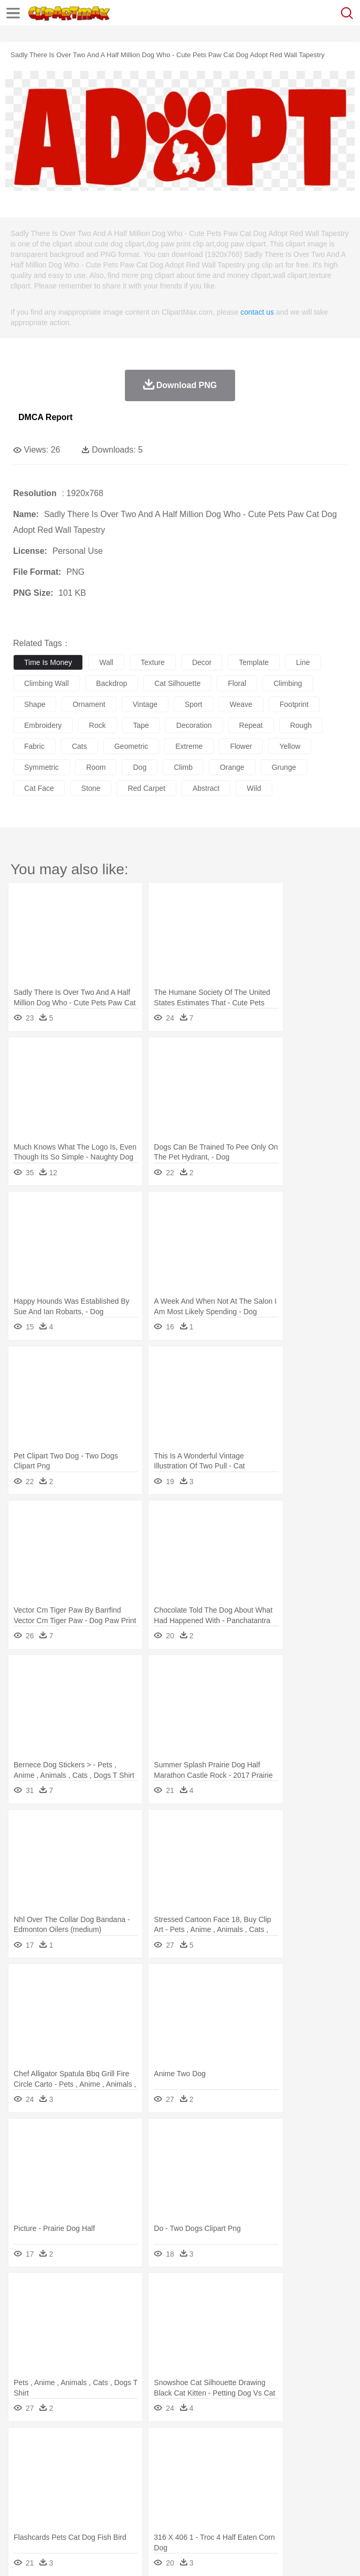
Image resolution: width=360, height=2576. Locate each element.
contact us (257, 312)
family (119, 2477)
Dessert (104, 2509)
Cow (184, 2461)
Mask (51, 2477)
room (95, 767)
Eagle (246, 2461)
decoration (194, 725)
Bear (68, 2461)
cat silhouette (177, 683)
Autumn (78, 2446)
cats (79, 746)
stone (91, 788)
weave (240, 704)
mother (145, 2477)
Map (298, 2493)
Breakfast (51, 2509)
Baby (74, 2477)
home (310, 2477)
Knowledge (327, 2493)
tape (141, 725)
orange (232, 767)
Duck (224, 2461)
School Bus (269, 2493)
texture (153, 662)
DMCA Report (45, 417)
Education (232, 2493)
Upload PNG (195, 2555)
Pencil (201, 2493)
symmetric (41, 767)
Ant (49, 2461)
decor (201, 662)
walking (283, 2477)
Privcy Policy (84, 2555)
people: (23, 2477)
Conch (160, 2446)
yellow (289, 746)
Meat (207, 2509)
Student (55, 2493)
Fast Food (159, 2509)
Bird (87, 2461)
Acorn (52, 2446)
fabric (34, 746)
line (303, 662)
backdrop (111, 683)
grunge (284, 767)
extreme (189, 746)
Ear (239, 2477)
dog (139, 767)
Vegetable (301, 2509)
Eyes (258, 2477)
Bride (95, 2477)
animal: (23, 2461)
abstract (206, 788)
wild (254, 788)
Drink (130, 2509)
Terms (48, 2555)
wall (106, 662)
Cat (136, 2461)
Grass (280, 2446)
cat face (39, 788)
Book (110, 2493)
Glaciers (252, 2446)
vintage (145, 704)
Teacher (85, 2493)
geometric (131, 746)
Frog (319, 2461)
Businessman (182, 2477)
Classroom (140, 2493)
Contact (124, 2555)
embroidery (43, 725)
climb (183, 767)
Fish (300, 2461)
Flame (225, 2446)
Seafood (268, 2509)
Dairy (79, 2509)
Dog (203, 2461)
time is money (48, 662)
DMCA (155, 2555)
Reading (174, 2493)
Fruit (187, 2509)
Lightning (309, 2446)
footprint (294, 704)
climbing (287, 683)
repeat (251, 725)
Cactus (133, 2446)
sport (193, 704)
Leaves (106, 2446)
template (254, 662)
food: (20, 2508)
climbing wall (46, 683)
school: (23, 2492)
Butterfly (112, 2461)
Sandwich (235, 2509)
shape (34, 704)
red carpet (146, 788)
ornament (88, 704)
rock (97, 725)
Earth (184, 2446)
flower (241, 746)
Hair (331, 2477)
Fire (203, 2446)
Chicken (159, 2461)
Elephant (274, 2461)
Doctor (217, 2477)
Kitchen (333, 2509)
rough (301, 725)
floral (237, 683)
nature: (23, 2445)
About (20, 2555)
